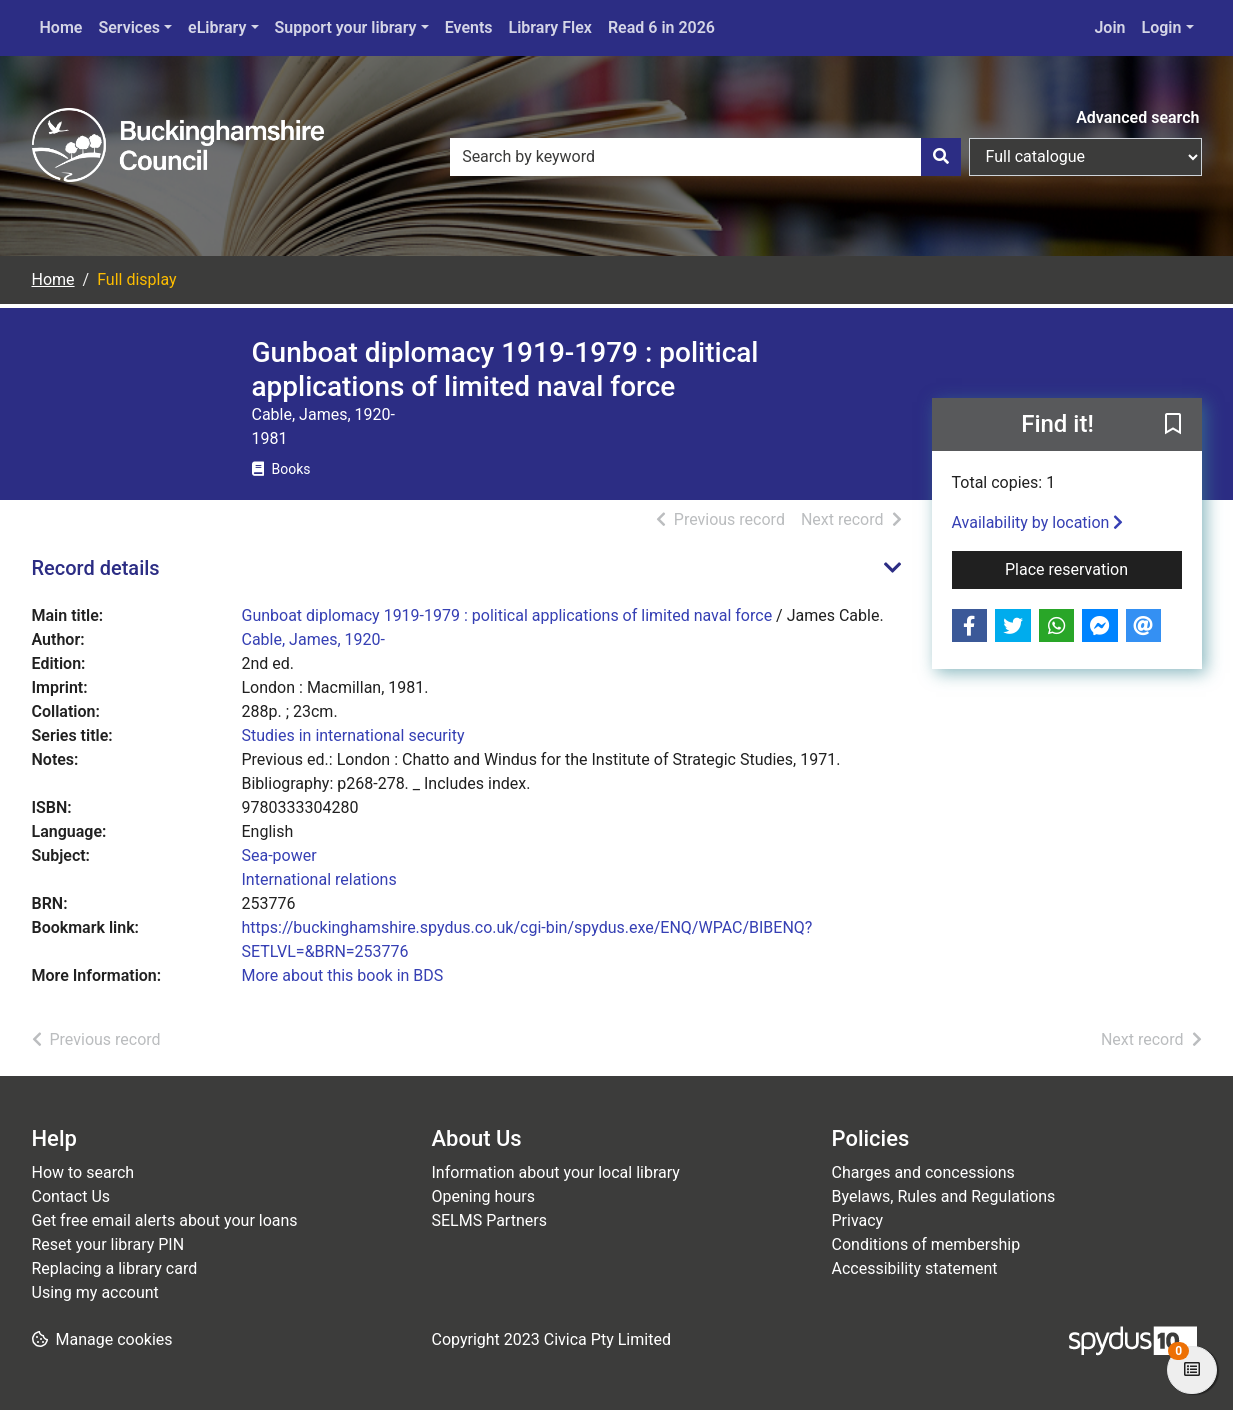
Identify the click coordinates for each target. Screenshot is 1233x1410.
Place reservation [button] (1093, 568)
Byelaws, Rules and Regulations (944, 1196)
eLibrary (217, 27)
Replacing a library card (115, 1268)
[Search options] (1085, 157)
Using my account (95, 1292)
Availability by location (1038, 522)
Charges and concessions (923, 1172)
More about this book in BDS (343, 975)
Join (1109, 27)
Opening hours (483, 1196)
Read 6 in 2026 (661, 27)
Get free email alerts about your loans (165, 1220)
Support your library (346, 27)
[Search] (941, 157)
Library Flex (550, 27)
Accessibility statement (915, 1268)
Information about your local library (556, 1172)
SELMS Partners (489, 1220)
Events (469, 27)
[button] (1173, 426)
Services (129, 27)
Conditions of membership (926, 1244)
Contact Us (71, 1196)
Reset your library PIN (108, 1244)
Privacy (858, 1220)
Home (61, 27)
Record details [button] (96, 568)
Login (1162, 27)
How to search (83, 1172)
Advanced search (1137, 117)
